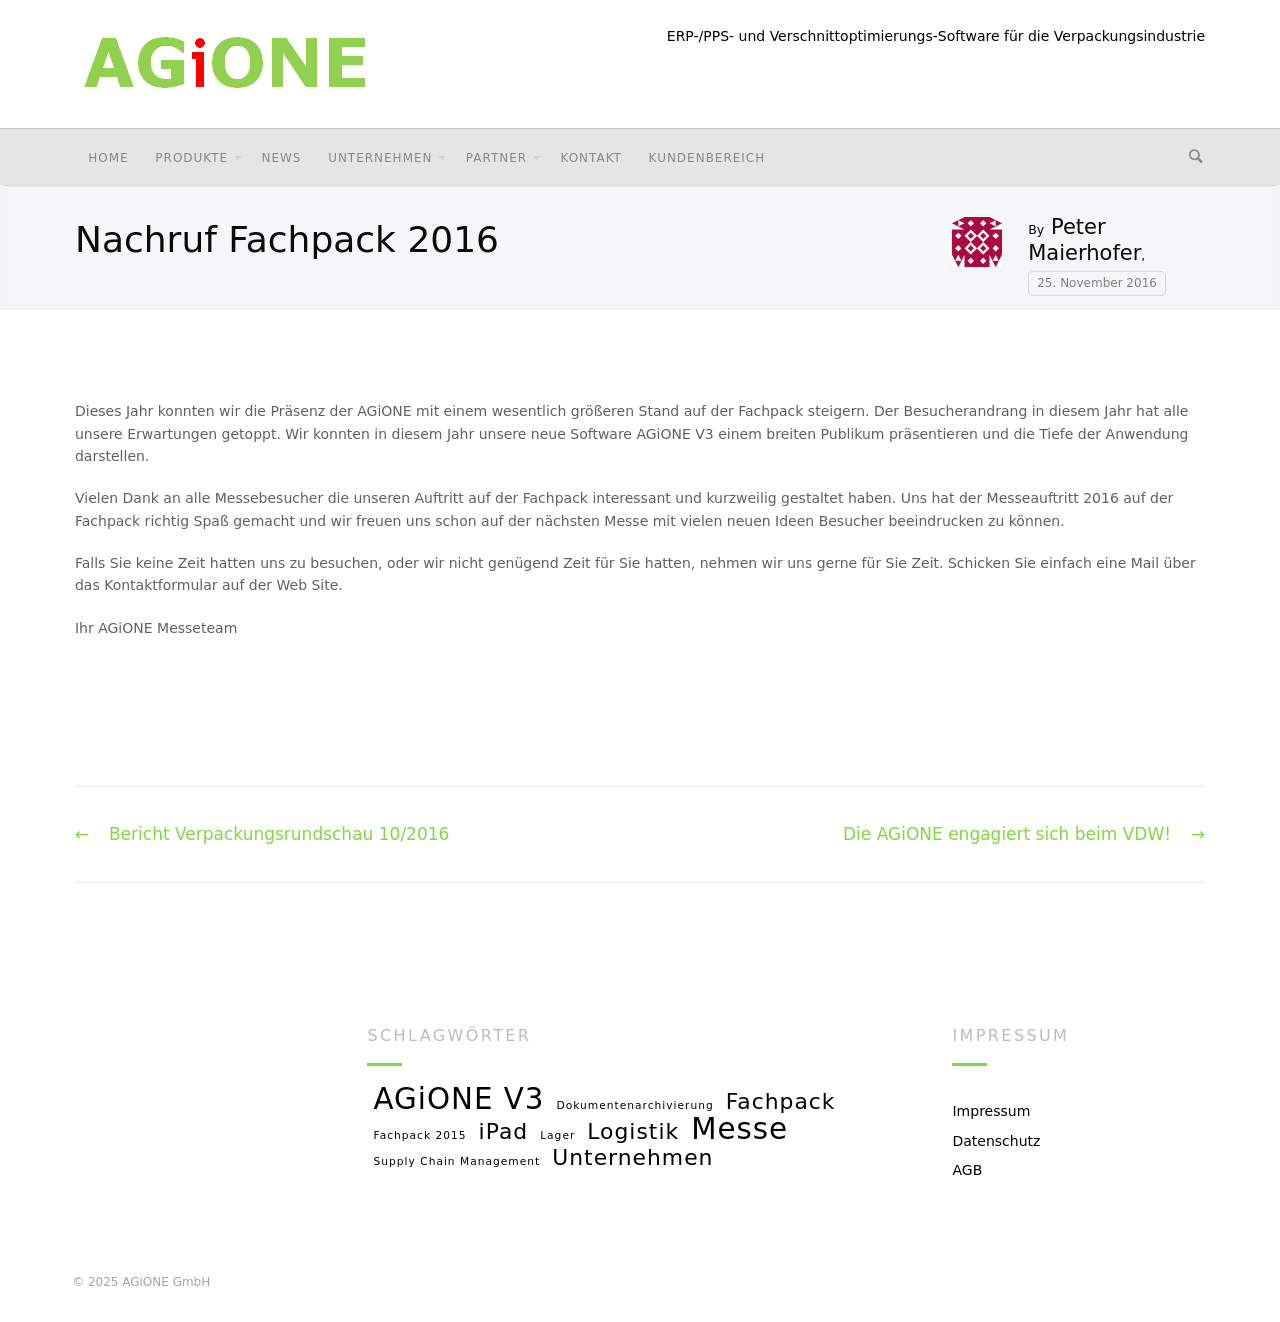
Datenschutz (996, 1141)
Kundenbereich (707, 158)
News (281, 158)
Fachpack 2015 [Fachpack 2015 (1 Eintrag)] (419, 1136)
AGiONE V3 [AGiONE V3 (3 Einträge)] (458, 1100)
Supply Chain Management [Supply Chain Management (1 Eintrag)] (456, 1162)
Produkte (191, 158)
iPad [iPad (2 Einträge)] (504, 1132)
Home (108, 158)
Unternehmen (380, 158)
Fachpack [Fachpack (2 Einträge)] (781, 1102)
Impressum (991, 1111)
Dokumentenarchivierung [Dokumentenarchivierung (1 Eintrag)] (635, 1106)
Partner (496, 158)
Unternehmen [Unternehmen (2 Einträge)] (632, 1158)
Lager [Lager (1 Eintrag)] (557, 1136)
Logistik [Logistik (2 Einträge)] (633, 1132)
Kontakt (590, 158)
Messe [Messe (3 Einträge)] (739, 1130)
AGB (967, 1170)
